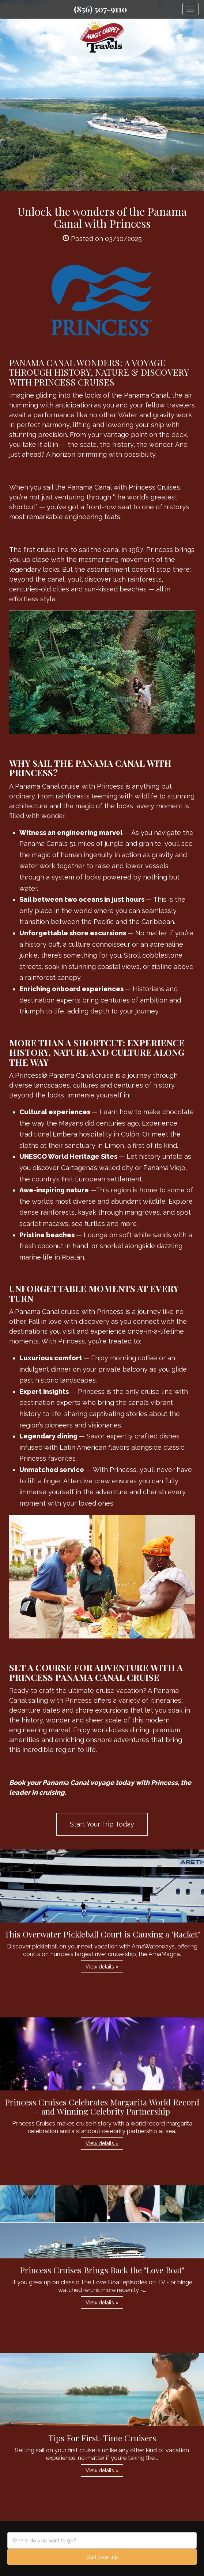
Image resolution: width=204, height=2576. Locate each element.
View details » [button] (102, 1967)
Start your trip (102, 2557)
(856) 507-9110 (100, 9)
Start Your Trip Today (102, 1824)
